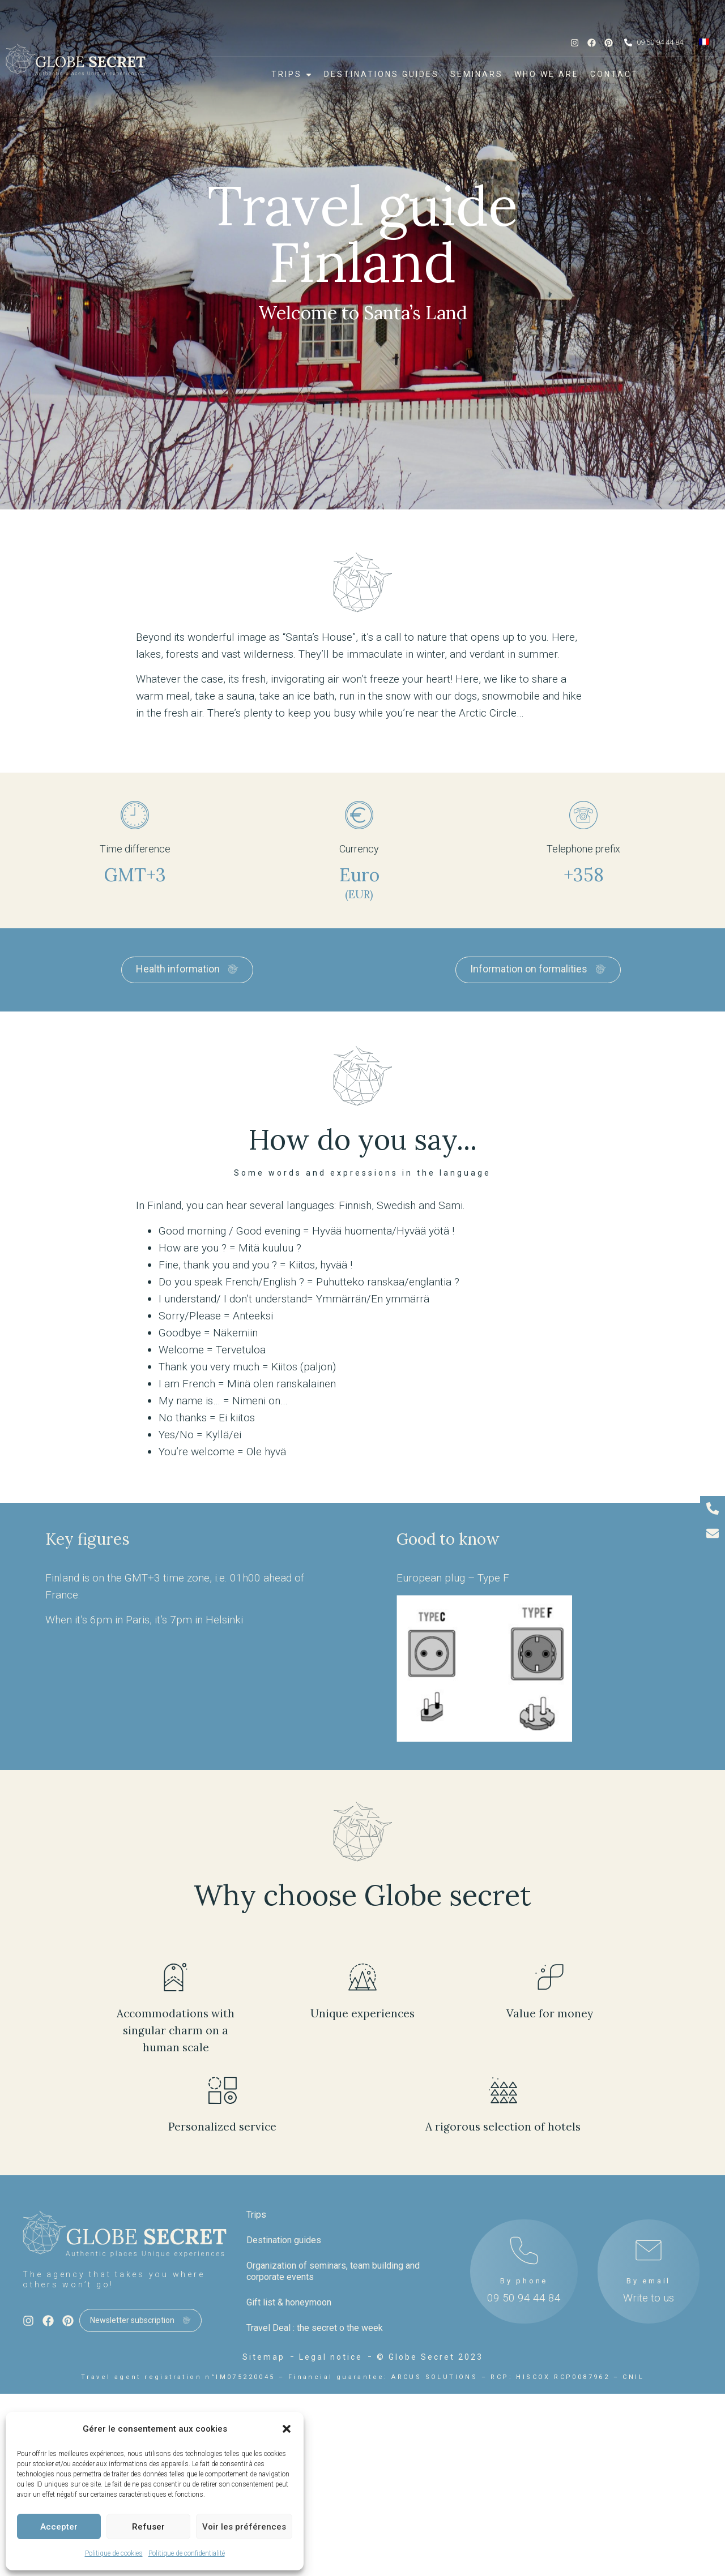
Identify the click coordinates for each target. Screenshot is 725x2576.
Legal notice (330, 2356)
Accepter (59, 2527)
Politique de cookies (114, 2553)
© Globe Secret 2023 (430, 2356)
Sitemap (263, 2356)
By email (648, 2281)
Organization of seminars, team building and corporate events (333, 2271)
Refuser (148, 2527)
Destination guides (283, 2240)
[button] (286, 2428)
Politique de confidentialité (186, 2553)
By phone (524, 2281)
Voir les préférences (244, 2527)
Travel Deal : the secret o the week (314, 2327)
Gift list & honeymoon (288, 2302)
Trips (256, 2214)
